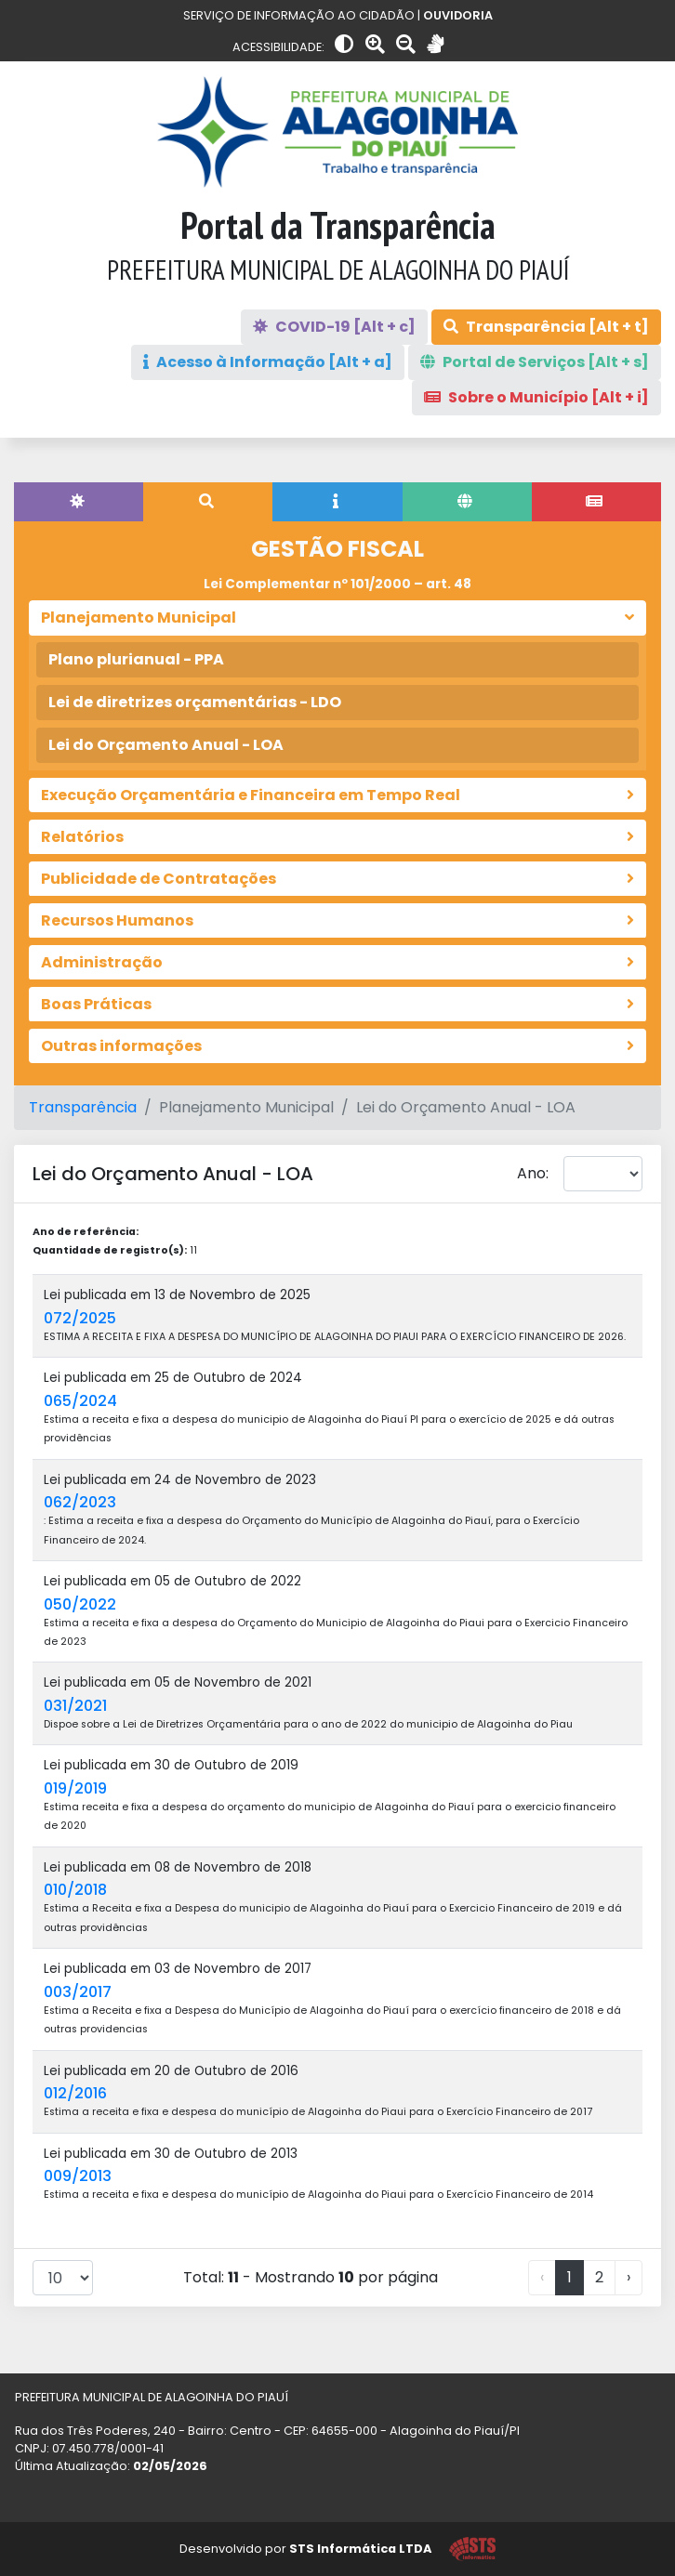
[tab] (78, 501)
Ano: (533, 1173)
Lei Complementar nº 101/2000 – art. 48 (337, 584)
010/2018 (75, 1889)
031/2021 (75, 1705)
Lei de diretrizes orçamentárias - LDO (194, 702)
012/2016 (75, 2093)
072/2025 (80, 1318)
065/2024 (80, 1401)
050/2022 (80, 1604)
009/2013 (78, 2176)
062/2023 (80, 1502)
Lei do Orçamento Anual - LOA (166, 745)
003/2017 (78, 1992)
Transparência (83, 1107)
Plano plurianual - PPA (136, 659)
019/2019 (75, 1788)
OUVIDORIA (458, 15)
